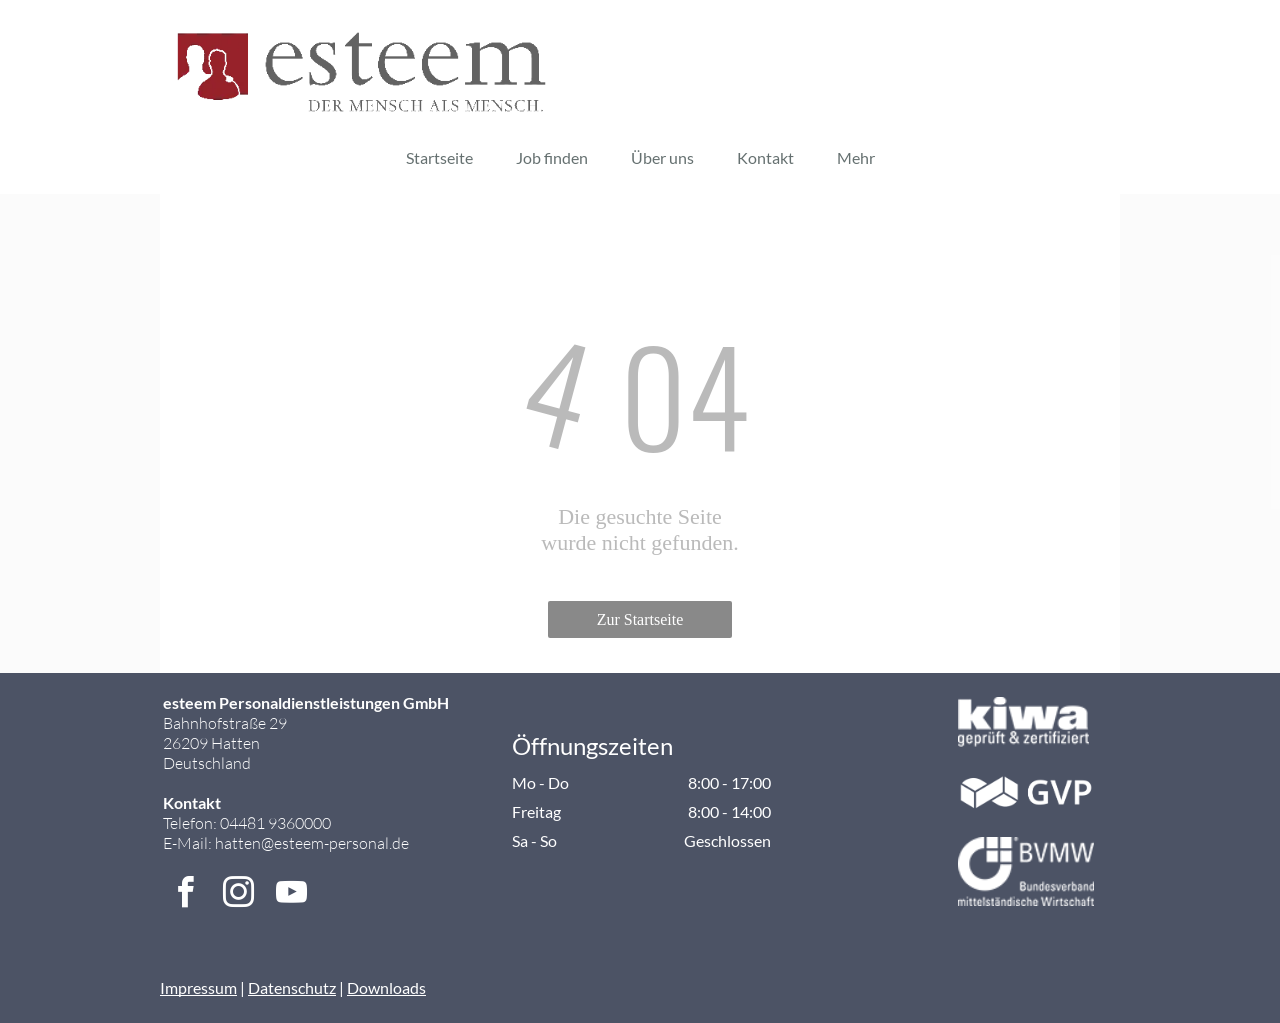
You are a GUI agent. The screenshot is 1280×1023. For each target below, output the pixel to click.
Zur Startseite (640, 619)
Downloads (386, 987)
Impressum (198, 987)
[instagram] (238, 895)
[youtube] (291, 895)
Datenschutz (292, 987)
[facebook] (185, 895)
